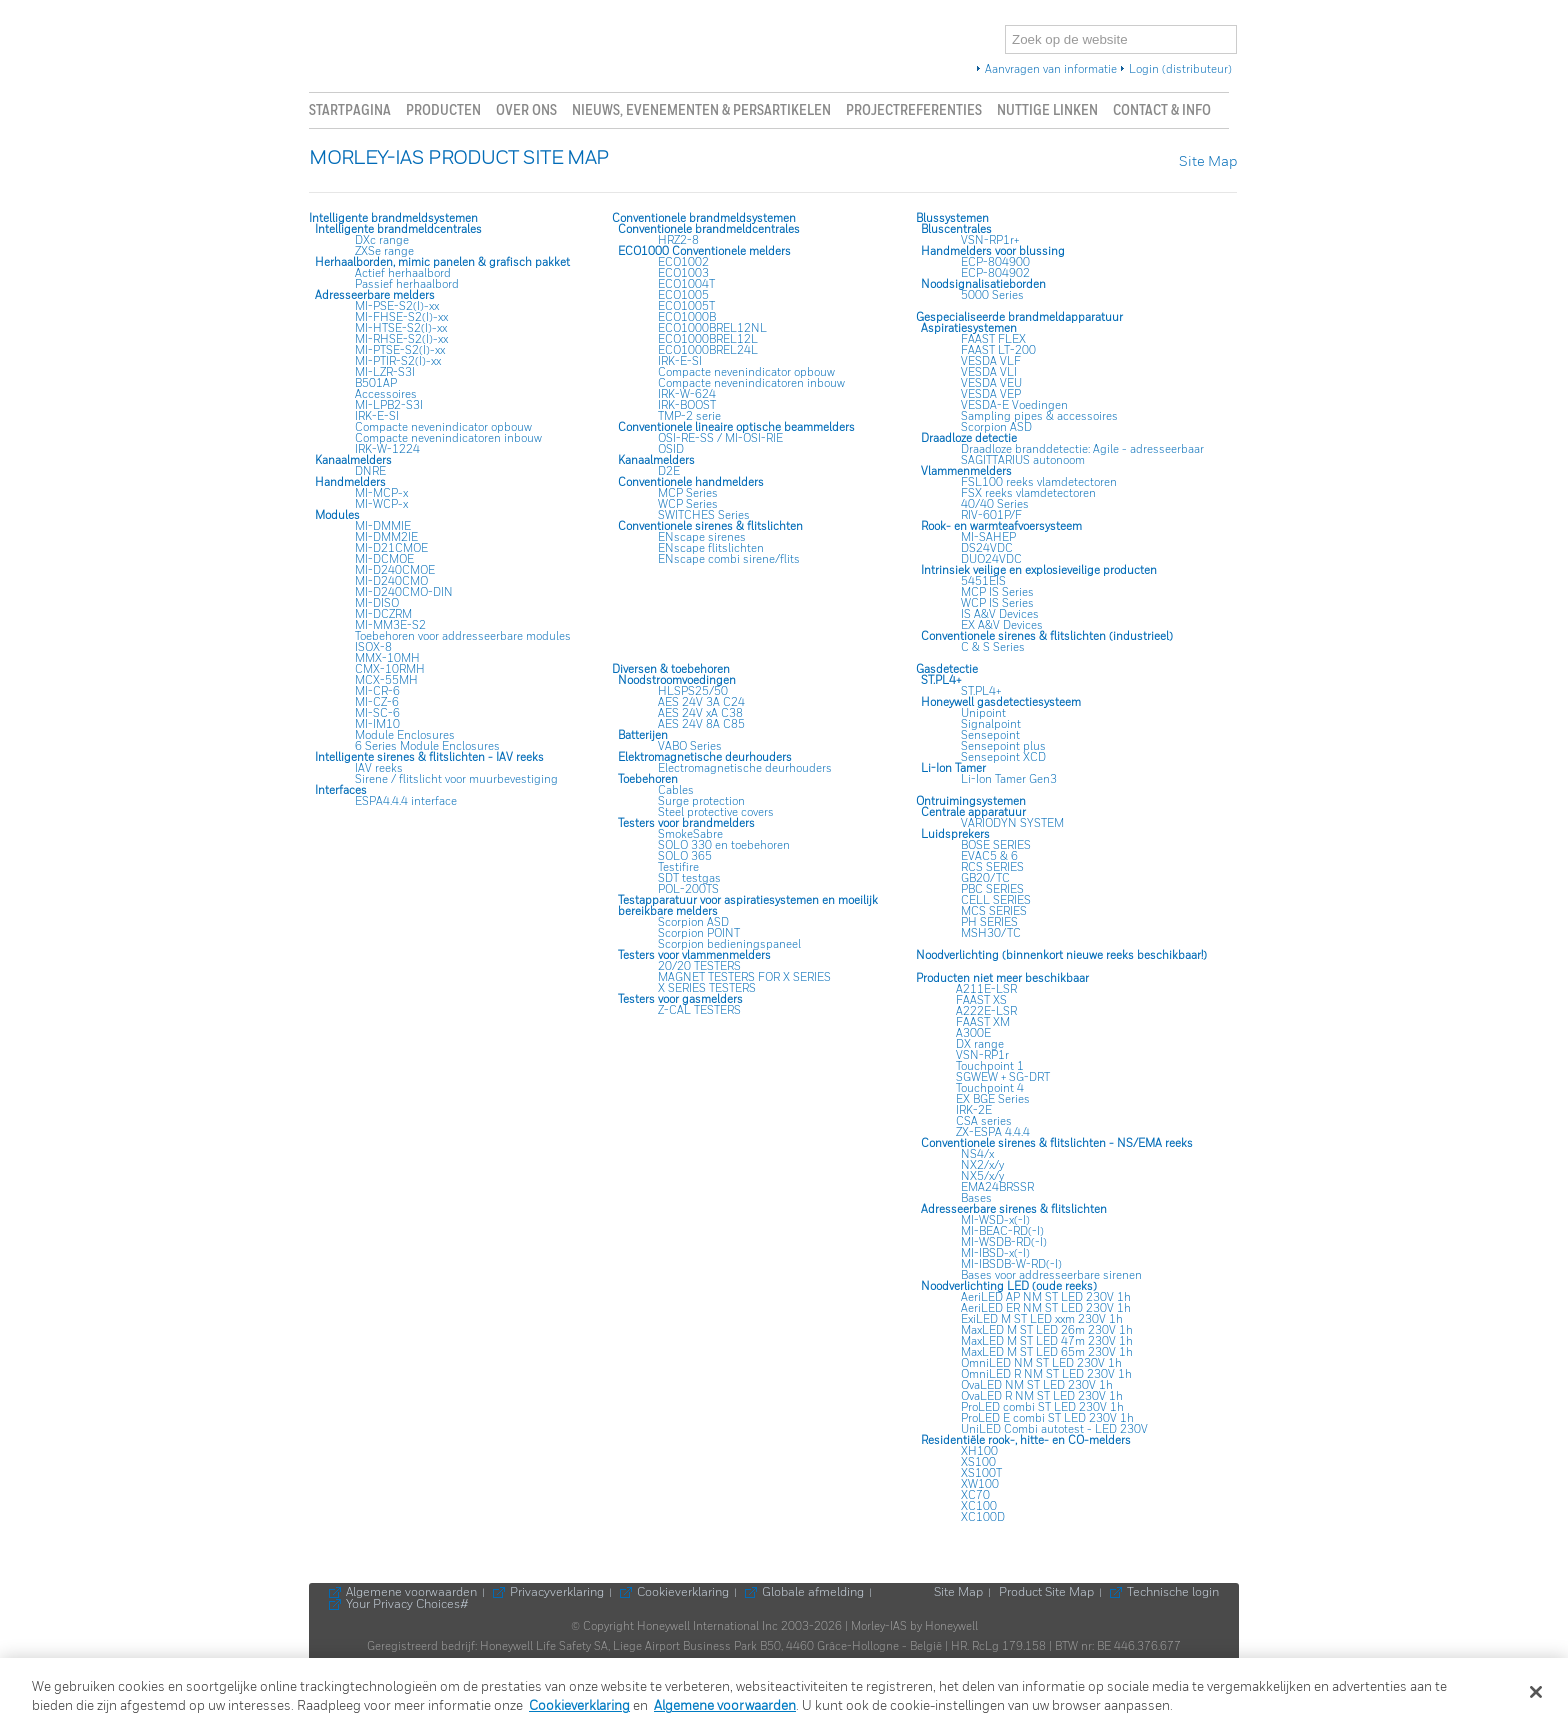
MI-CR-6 (377, 691)
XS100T (981, 1473)
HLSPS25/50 (693, 691)
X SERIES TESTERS (707, 988)
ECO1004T (686, 284)
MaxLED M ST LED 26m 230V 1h (1047, 1330)
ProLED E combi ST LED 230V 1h (1047, 1418)
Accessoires (386, 394)
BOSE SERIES (996, 845)
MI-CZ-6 (377, 702)
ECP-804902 (995, 273)
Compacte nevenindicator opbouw (443, 427)
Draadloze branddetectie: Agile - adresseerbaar (1082, 449)
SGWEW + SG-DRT (1003, 1077)
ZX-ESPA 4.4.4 (993, 1132)
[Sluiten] (1536, 1692)
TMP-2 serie (689, 416)
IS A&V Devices (1000, 614)
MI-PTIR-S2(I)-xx (398, 361)
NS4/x (977, 1154)
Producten (443, 110)
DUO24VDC (991, 559)
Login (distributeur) (1180, 70)
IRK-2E (974, 1110)
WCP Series (688, 504)
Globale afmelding (813, 1593)
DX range (980, 1044)
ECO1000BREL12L (708, 339)
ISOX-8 (373, 647)
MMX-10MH (387, 658)
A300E (973, 1033)
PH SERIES (989, 922)
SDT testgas (689, 878)
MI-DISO (377, 603)
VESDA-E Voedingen (1014, 405)
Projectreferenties (914, 110)
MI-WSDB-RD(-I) (1004, 1242)
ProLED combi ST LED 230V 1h (1042, 1407)
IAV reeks (379, 768)
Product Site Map (1046, 1593)
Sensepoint (990, 735)
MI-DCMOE (384, 559)
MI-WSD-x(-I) (995, 1220)
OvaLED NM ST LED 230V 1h (1037, 1385)
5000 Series (992, 295)
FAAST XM (983, 1022)
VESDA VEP (991, 394)
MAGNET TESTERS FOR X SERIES (744, 977)
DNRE (370, 471)
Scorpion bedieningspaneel (729, 944)
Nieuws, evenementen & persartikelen (701, 110)
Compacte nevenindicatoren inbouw (448, 438)
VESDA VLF (991, 361)
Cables (676, 790)
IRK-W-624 (687, 394)
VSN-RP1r (982, 1055)
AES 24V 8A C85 (701, 724)
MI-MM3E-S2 (390, 625)
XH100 (979, 1451)
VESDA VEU (991, 383)
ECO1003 (683, 273)
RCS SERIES (992, 867)
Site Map (1208, 162)
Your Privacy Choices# (408, 1605)
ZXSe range (384, 251)
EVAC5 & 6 (989, 856)
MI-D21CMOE (391, 548)
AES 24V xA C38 (700, 713)
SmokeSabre (690, 834)
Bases (976, 1198)
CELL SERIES (996, 900)
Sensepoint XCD (1003, 757)
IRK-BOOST (687, 405)
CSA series (984, 1121)
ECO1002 (683, 262)
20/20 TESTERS (699, 966)
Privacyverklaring (557, 1593)
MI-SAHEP (988, 537)
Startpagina (350, 110)
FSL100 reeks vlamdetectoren (1039, 482)
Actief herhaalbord (403, 273)
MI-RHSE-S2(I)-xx (401, 339)
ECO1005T (686, 306)
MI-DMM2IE (386, 537)
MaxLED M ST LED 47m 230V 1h (1047, 1341)
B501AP (376, 383)
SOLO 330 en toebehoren (724, 845)
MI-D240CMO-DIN (404, 592)
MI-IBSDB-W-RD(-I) (1011, 1264)
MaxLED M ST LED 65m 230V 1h (1047, 1352)
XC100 (979, 1506)
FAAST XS (981, 1000)
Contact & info (1162, 110)
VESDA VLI (989, 372)
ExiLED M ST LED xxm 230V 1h (1042, 1319)
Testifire (678, 867)
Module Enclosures (405, 735)
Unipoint (983, 713)
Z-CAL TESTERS (699, 1010)
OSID (671, 449)
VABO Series (690, 746)
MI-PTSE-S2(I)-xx (400, 350)
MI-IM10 (377, 724)
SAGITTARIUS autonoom (1023, 460)
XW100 (980, 1484)
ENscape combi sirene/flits (729, 559)
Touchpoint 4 (990, 1088)
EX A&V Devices (1002, 625)
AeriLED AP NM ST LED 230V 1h (1046, 1297)
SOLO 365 (685, 856)
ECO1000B (687, 317)
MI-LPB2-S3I (389, 405)
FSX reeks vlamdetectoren (1028, 493)
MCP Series (688, 493)
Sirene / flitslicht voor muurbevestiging (456, 779)
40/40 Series (995, 504)
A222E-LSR (986, 1011)
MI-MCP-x (381, 493)
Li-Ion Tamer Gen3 (1009, 779)
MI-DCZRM (383, 614)
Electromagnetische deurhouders (745, 768)
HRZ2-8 (678, 240)
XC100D (983, 1517)
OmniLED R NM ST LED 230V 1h (1046, 1374)
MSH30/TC (991, 933)
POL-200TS (688, 889)
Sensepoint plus (1003, 746)
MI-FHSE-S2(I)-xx (401, 317)
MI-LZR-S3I (385, 372)
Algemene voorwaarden (411, 1593)
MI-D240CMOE (395, 570)
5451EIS (983, 581)
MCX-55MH (386, 680)
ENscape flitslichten (711, 548)
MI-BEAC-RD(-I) (1002, 1231)
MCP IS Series (997, 592)
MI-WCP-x (381, 504)
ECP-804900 (995, 262)
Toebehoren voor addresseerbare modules (463, 636)
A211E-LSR (986, 989)
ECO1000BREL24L (708, 350)
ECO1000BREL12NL (712, 328)
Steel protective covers (716, 812)
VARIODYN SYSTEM (1012, 823)
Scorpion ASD (996, 427)
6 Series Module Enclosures (427, 746)
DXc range (382, 240)
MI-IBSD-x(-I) (995, 1253)
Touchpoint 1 (990, 1066)
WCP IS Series (997, 603)
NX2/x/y (982, 1165)
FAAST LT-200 (998, 350)
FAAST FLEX (993, 339)
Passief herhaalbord (407, 284)
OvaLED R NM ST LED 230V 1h (1042, 1396)
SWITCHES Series (704, 515)
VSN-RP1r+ (990, 240)
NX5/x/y (982, 1176)
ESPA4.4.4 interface (406, 801)
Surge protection (701, 801)
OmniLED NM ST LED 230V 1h (1041, 1363)
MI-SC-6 (377, 713)
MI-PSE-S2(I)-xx (397, 306)
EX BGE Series (993, 1099)
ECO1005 (683, 295)
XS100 (978, 1462)
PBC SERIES (992, 889)
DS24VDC (987, 548)
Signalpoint (991, 724)
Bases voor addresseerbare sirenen (1051, 1275)
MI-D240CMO (391, 581)
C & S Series (993, 647)
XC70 (975, 1495)
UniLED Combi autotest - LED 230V (1054, 1429)
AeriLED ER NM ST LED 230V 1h (1046, 1308)
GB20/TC (985, 878)
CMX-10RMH (390, 669)
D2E (669, 471)
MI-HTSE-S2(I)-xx (401, 328)
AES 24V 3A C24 (701, 702)
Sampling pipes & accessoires (1039, 416)
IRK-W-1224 (387, 449)
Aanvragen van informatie (1051, 70)
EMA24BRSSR (997, 1187)
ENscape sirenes (702, 537)
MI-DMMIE (383, 526)
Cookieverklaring (683, 1593)
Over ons (526, 110)
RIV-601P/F (991, 515)
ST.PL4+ (981, 691)
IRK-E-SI (377, 416)
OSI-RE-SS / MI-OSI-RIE (720, 438)
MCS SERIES (994, 911)
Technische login (1173, 1593)
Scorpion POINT (699, 933)
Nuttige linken (1047, 110)
